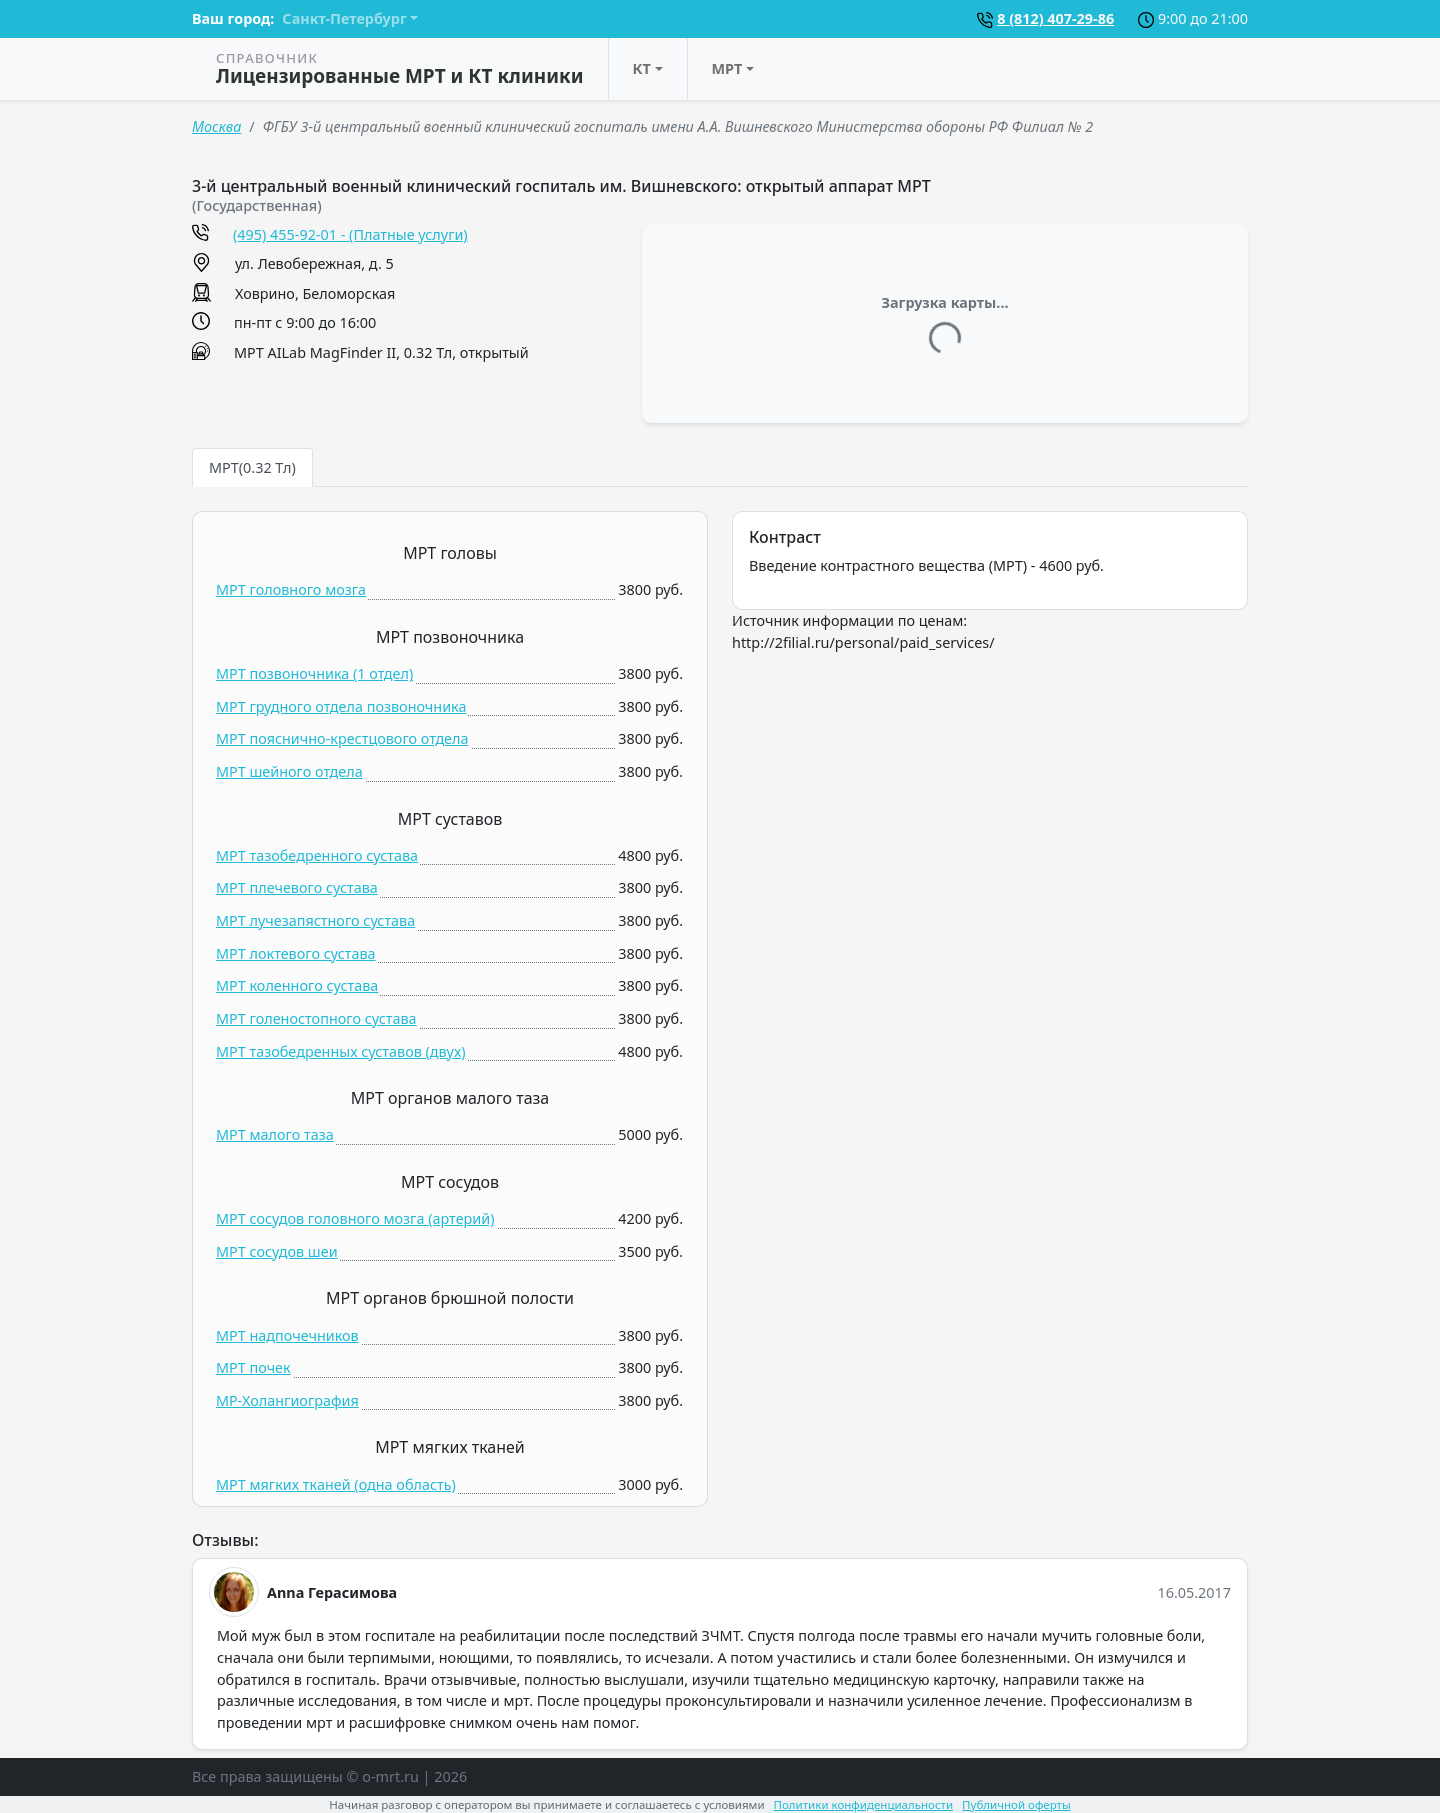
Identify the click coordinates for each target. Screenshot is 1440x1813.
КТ (642, 68)
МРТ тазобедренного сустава (317, 855)
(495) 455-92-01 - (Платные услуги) (350, 234)
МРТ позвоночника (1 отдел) (314, 673)
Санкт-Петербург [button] (344, 18)
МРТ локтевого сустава (296, 953)
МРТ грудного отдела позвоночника (341, 706)
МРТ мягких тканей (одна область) (336, 1484)
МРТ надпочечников (287, 1335)
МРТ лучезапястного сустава (315, 920)
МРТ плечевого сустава (297, 887)
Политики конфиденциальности (864, 1804)
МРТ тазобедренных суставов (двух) (341, 1051)
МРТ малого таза (275, 1134)
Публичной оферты (1016, 1804)
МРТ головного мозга (291, 589)
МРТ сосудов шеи (277, 1251)
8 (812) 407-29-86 (1055, 18)
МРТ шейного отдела (289, 771)
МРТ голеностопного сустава (316, 1018)
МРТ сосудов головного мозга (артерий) (355, 1218)
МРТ (727, 68)
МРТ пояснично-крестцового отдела (342, 738)
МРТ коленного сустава (297, 985)
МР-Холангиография (287, 1400)
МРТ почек (253, 1367)
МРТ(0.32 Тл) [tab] (252, 467)
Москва (216, 126)
